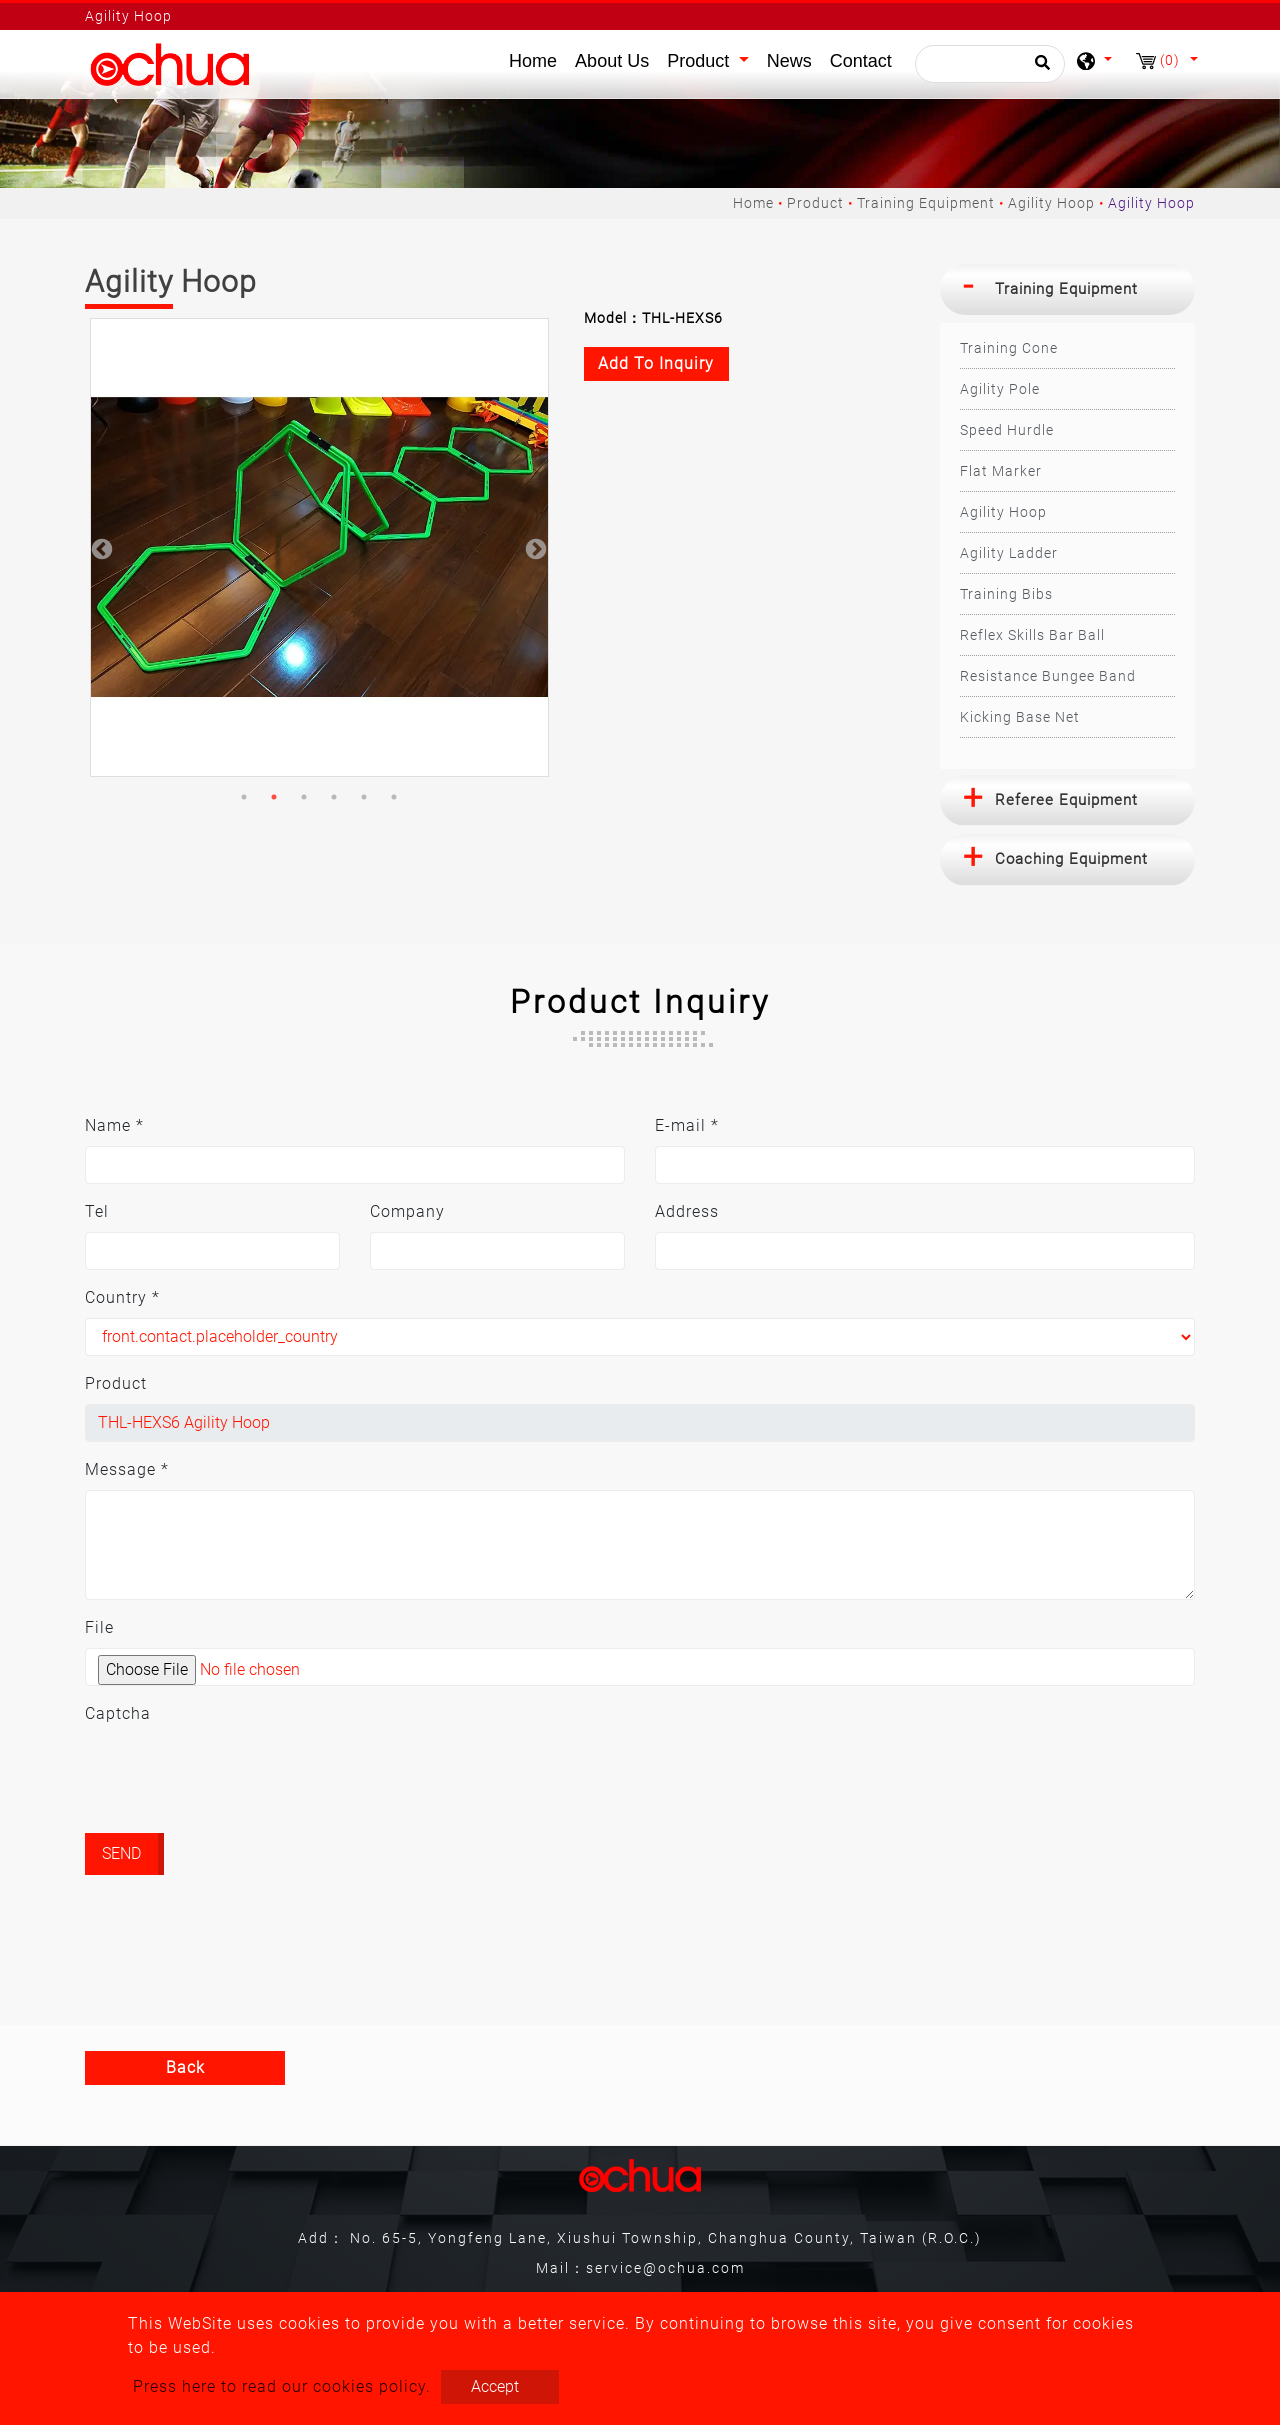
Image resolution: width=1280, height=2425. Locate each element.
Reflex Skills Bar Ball (1032, 635)
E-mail (687, 1125)
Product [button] (700, 61)
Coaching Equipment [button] (1071, 859)
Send (121, 1853)
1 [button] (244, 797)
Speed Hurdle (1007, 430)
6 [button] (394, 797)
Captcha (118, 1713)
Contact (861, 61)
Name (114, 1125)
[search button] (1039, 69)
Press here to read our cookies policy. (282, 2386)
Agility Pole (1000, 389)
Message (127, 1469)
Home (537, 59)
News (789, 61)
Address (687, 1211)
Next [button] (534, 548)
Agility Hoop (1051, 203)
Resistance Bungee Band (1048, 676)
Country (122, 1297)
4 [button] (334, 797)
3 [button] (304, 797)
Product (815, 203)
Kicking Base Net (1020, 717)
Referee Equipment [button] (1066, 800)
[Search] (990, 64)
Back (185, 2067)
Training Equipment (926, 203)
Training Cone (1009, 348)
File (99, 1627)
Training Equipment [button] (1066, 289)
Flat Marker (1001, 471)
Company (407, 1211)
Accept (495, 2386)
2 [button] (274, 797)
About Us (612, 61)
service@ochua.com (665, 2268)
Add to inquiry (656, 363)
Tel (97, 1211)
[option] (319, 547)
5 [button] (364, 797)
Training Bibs (1006, 594)
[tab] (1067, 289)
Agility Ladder (1009, 553)
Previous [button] (100, 548)
